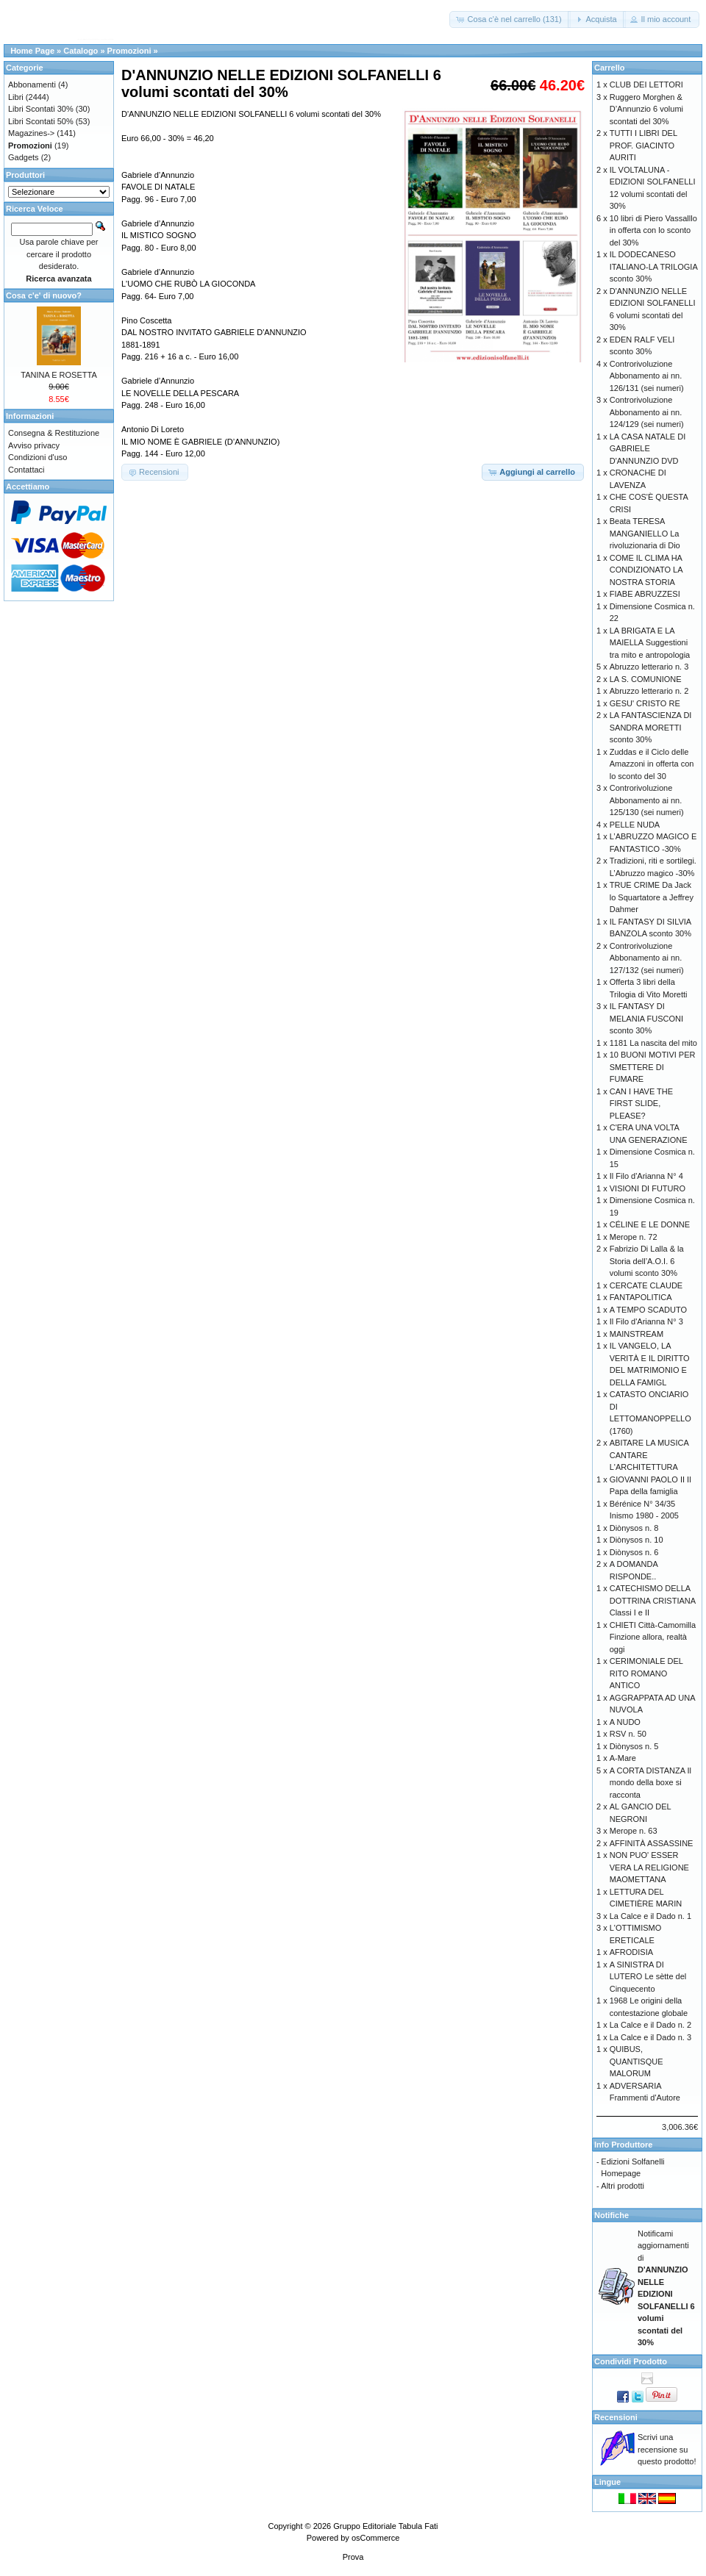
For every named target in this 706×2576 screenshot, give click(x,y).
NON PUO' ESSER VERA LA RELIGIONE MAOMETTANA (649, 1867)
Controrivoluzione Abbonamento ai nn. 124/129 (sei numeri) (647, 411)
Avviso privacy (34, 445)
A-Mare (623, 1758)
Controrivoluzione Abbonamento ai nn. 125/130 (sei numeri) (647, 800)
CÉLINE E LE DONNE (650, 1224)
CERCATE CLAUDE (646, 1285)
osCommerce (375, 2537)
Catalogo (80, 50)
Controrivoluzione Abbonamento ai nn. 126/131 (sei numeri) (647, 375)
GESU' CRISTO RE (645, 703)
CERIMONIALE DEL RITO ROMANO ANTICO (646, 1673)
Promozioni (129, 50)
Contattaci (26, 469)
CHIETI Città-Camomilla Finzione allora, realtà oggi (653, 1637)
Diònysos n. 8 (634, 1528)
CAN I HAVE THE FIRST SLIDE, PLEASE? (641, 1103)
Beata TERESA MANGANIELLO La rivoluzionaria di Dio (645, 533)
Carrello (609, 67)
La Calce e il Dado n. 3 (650, 2037)
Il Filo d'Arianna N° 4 (646, 1176)
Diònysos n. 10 (636, 1539)
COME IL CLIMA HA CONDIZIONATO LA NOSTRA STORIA (646, 569)
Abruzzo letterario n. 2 (649, 690)
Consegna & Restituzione (53, 432)
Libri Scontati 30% (41, 108)
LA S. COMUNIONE (646, 679)
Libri (16, 97)
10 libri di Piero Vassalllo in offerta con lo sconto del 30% (653, 230)
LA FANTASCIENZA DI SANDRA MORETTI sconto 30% (651, 727)
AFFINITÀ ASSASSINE (651, 1843)
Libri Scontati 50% (41, 121)
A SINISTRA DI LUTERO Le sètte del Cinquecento (648, 1976)
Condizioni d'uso (37, 457)
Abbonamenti (32, 84)
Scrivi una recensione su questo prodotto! (667, 2449)
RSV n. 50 (628, 1733)
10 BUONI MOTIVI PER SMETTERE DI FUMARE (653, 1066)
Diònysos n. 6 (634, 1552)
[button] (509, 19)
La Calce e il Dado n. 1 (650, 1916)
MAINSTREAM (636, 1334)
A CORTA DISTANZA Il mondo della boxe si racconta (650, 1782)
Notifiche (611, 2215)
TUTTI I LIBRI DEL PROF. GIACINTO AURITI (643, 145)
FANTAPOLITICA (641, 1297)
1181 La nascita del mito (653, 1042)
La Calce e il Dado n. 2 (650, 2024)
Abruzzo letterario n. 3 (649, 666)
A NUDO (625, 1722)
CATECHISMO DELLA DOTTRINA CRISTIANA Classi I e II (653, 1600)
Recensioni (616, 2417)
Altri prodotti (622, 2185)
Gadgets (23, 157)
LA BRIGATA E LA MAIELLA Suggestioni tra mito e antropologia (650, 642)
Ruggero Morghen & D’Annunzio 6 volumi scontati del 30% (646, 109)
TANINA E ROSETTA (59, 374)
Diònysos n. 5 (634, 1746)
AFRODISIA (631, 1952)
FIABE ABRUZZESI (645, 593)
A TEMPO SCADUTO (648, 1309)
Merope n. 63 (633, 1830)
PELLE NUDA (635, 824)
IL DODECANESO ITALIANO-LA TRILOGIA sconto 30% (653, 266)
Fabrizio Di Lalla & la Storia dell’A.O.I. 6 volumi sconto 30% (647, 1260)
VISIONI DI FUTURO (647, 1188)
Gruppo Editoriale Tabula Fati (385, 2526)
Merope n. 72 (633, 1237)
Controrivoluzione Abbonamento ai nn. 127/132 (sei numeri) (647, 958)
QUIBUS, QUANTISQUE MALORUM (636, 2061)
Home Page (32, 50)
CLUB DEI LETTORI (646, 84)
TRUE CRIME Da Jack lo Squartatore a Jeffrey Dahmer (651, 897)
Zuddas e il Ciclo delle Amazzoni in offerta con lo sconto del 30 (652, 764)
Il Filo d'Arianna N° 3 (646, 1321)
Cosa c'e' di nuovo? (44, 295)
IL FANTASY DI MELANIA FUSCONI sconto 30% (646, 1018)
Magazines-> (31, 133)
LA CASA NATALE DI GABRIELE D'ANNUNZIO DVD (648, 448)
